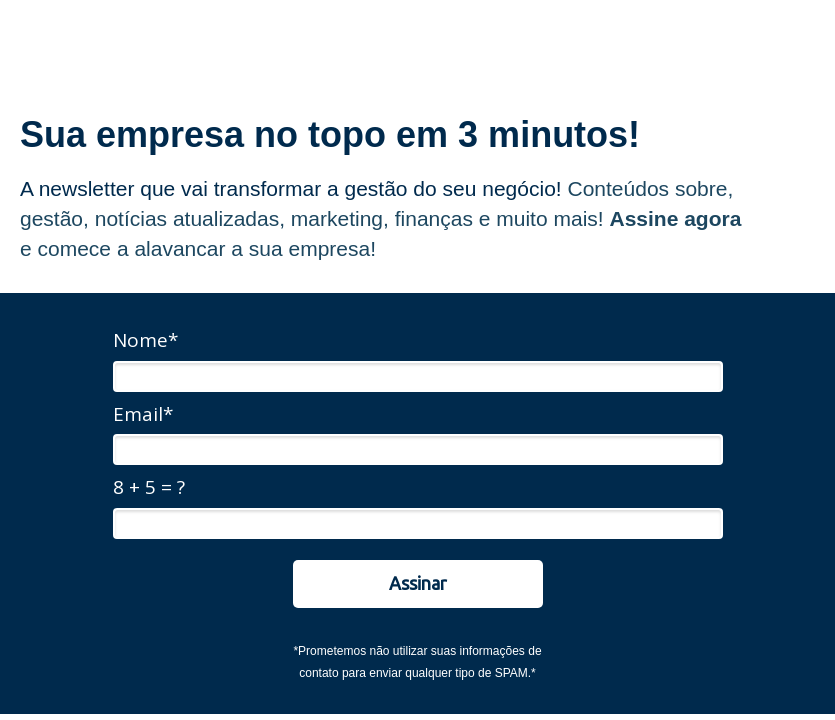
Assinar (418, 583)
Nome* (145, 341)
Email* (143, 415)
